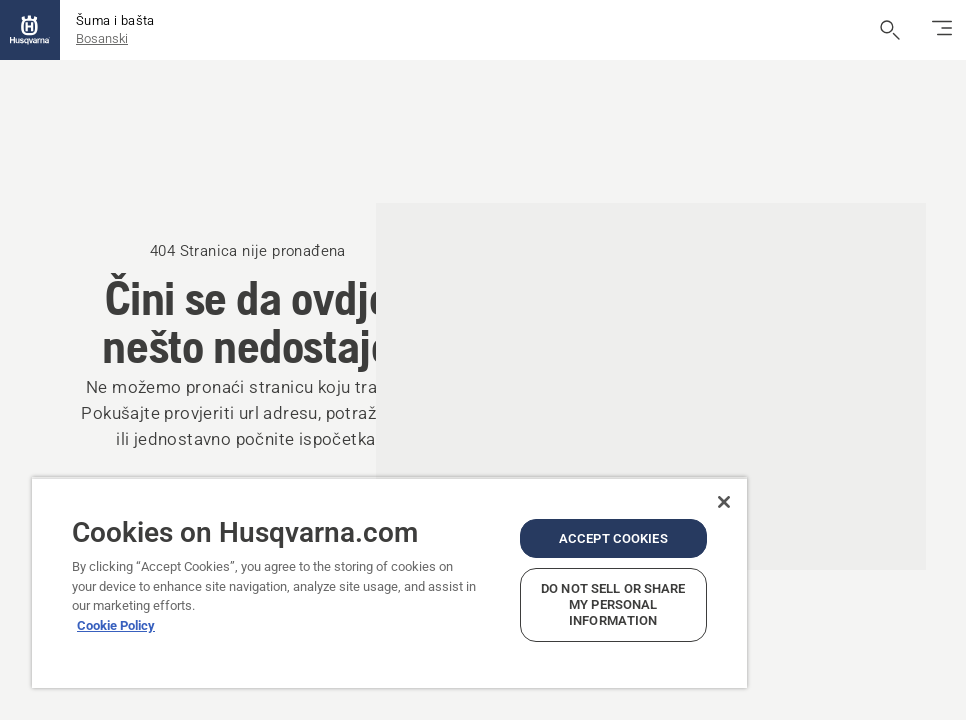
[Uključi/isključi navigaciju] (942, 30)
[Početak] (30, 30)
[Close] (724, 502)
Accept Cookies (613, 538)
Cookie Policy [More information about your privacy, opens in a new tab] (116, 625)
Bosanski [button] (102, 38)
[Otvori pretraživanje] (890, 30)
